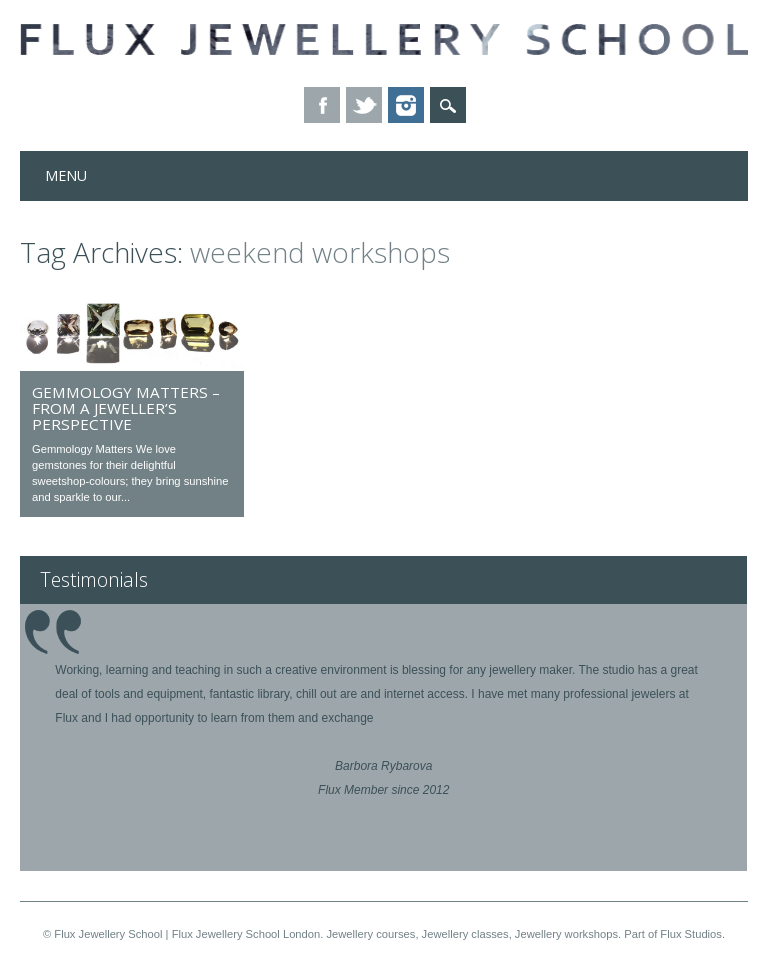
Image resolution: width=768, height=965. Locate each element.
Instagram (406, 105)
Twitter (364, 105)
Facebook (322, 105)
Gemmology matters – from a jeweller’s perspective (126, 408)
